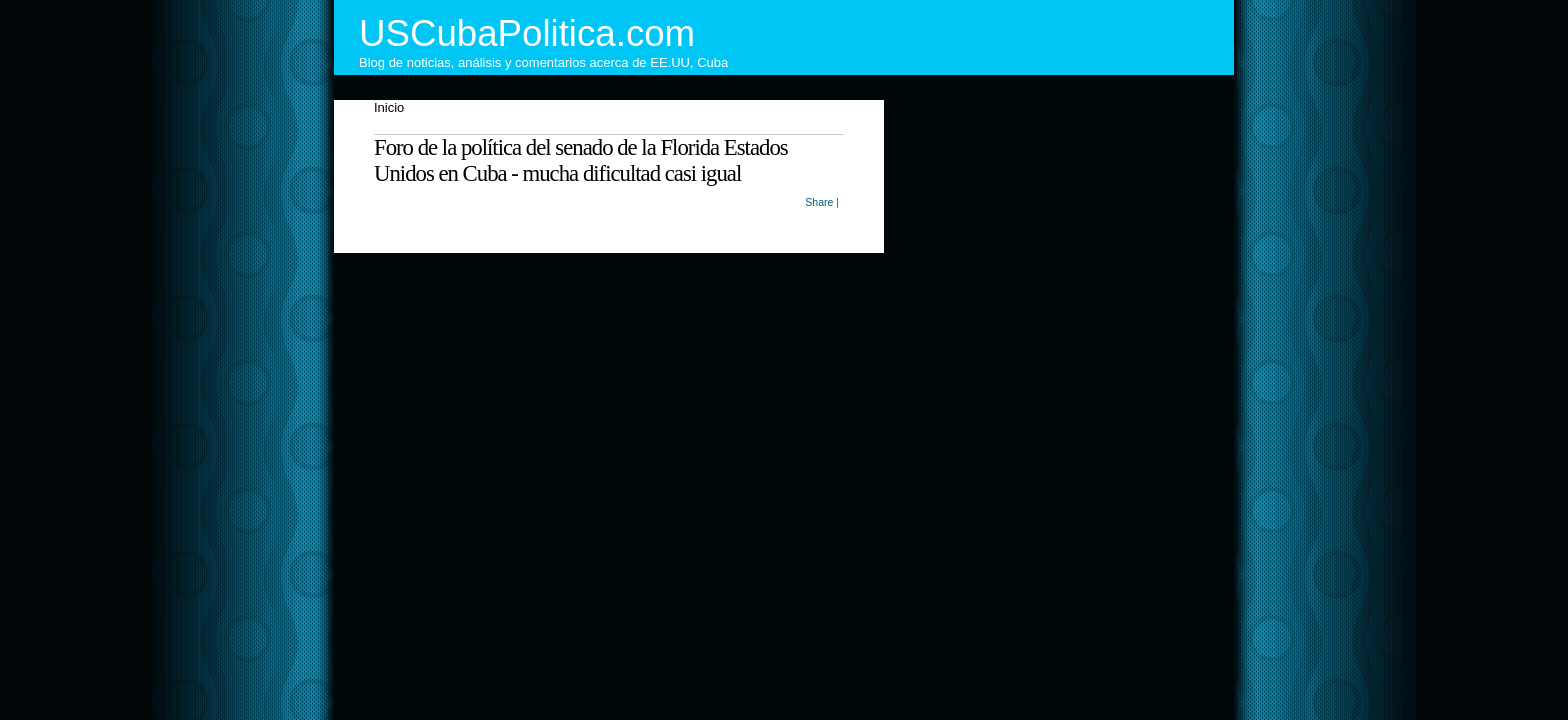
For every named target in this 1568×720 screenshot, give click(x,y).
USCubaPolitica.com (527, 33)
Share (819, 202)
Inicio (389, 107)
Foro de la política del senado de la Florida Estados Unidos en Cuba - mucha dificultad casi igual (581, 160)
